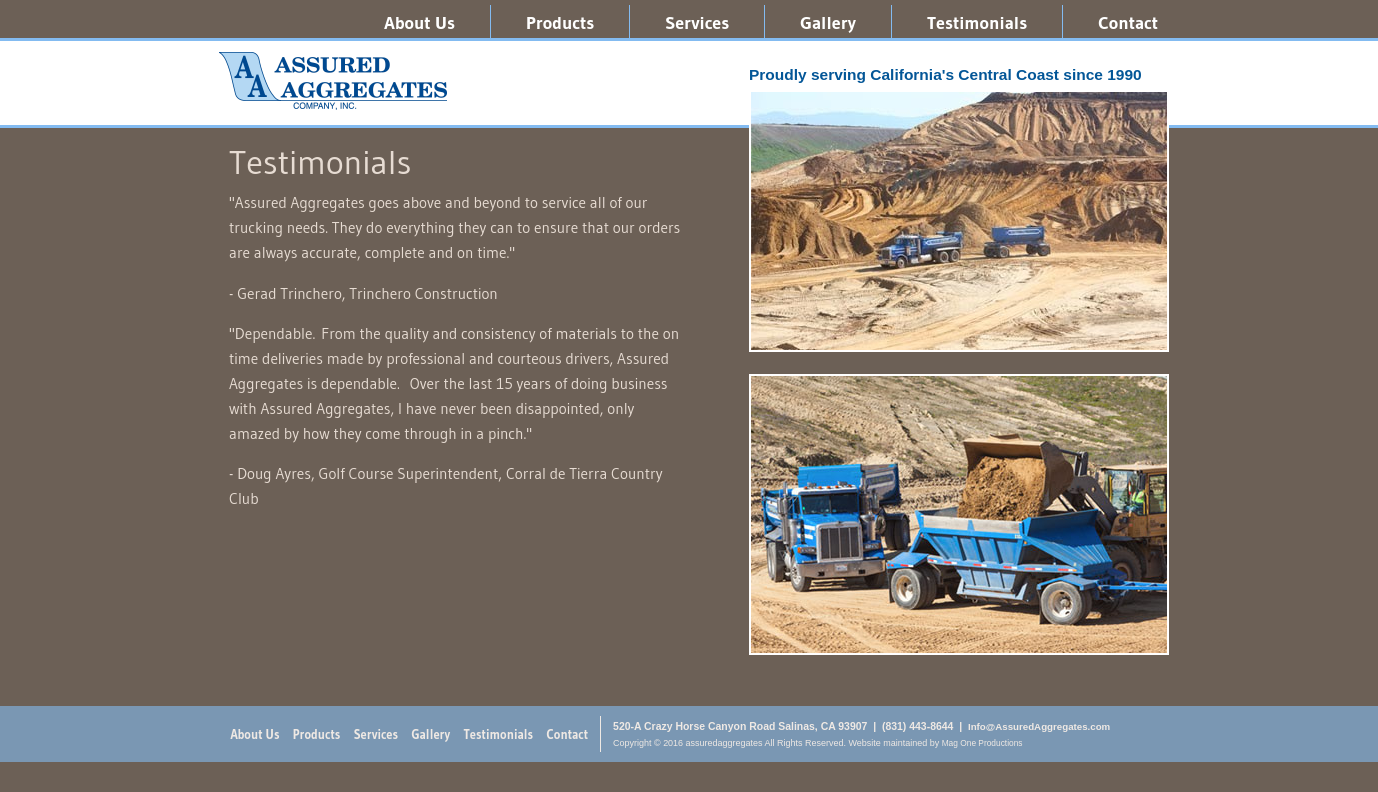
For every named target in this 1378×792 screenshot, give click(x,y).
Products (560, 23)
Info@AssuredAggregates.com (1039, 726)
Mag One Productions (982, 743)
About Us (419, 23)
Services (697, 23)
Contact (1128, 23)
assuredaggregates (333, 81)
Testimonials (977, 23)
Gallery (828, 23)
